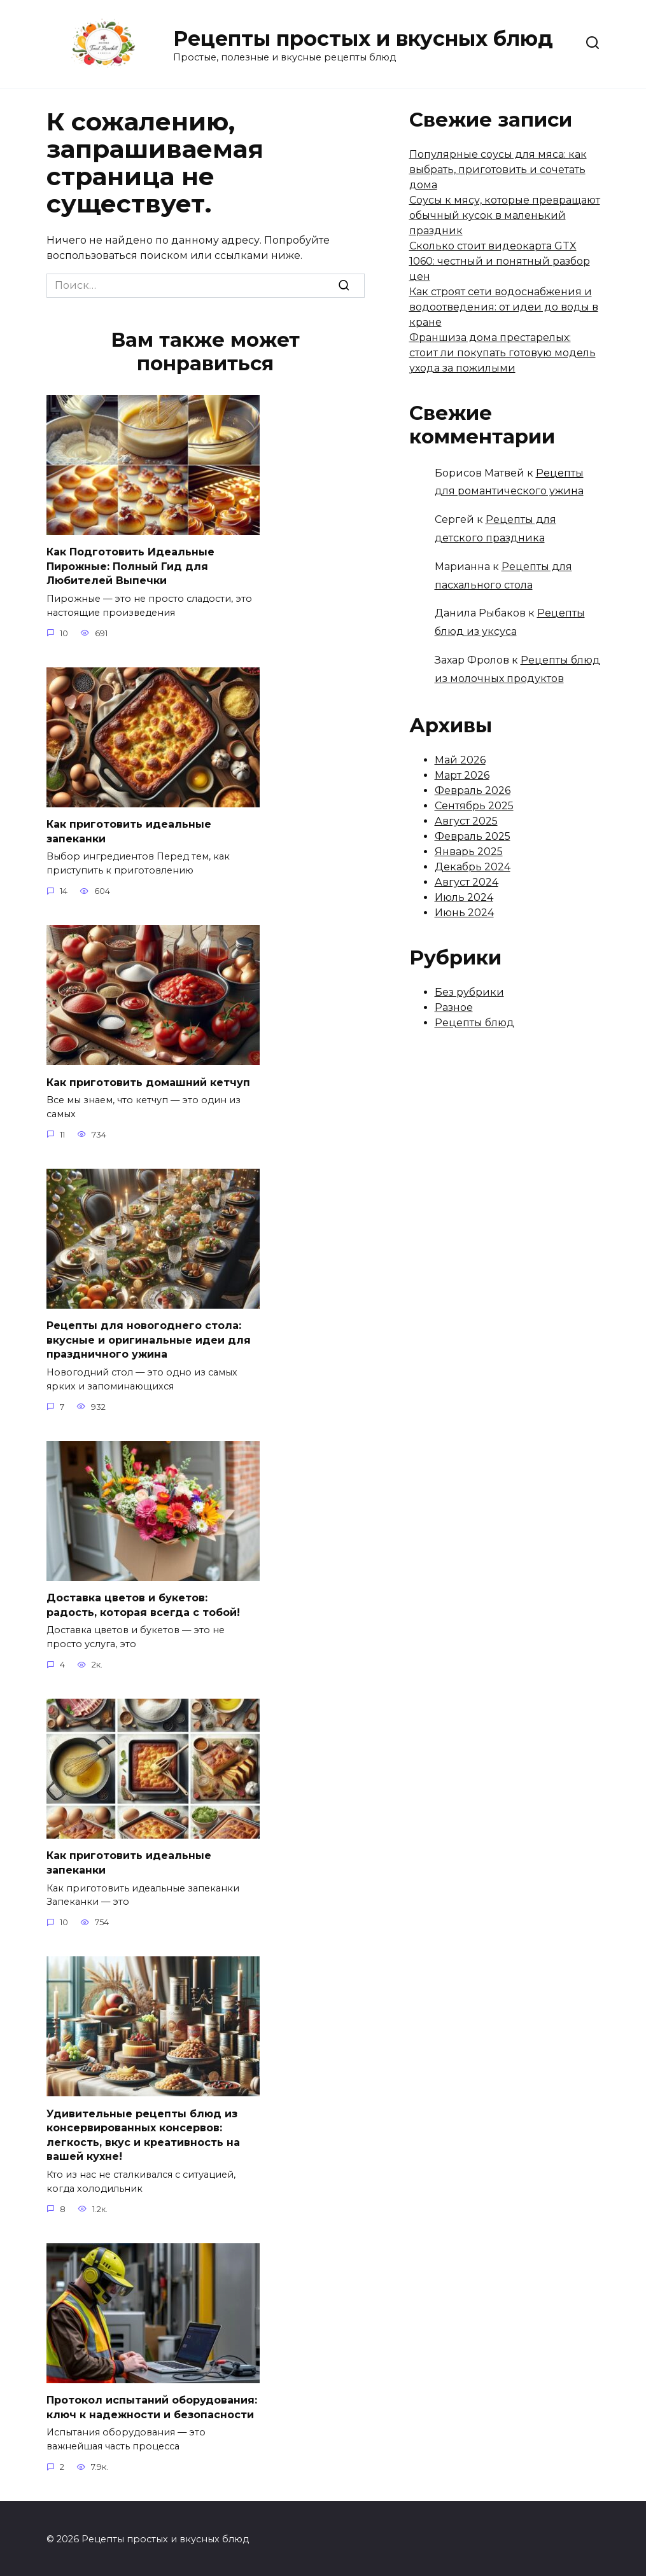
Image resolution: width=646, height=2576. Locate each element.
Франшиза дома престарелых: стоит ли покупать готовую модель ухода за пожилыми (502, 352)
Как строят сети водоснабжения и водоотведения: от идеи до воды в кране (503, 307)
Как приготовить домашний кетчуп (148, 1081)
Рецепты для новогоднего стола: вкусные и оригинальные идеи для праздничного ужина (148, 1339)
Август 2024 (466, 882)
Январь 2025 (469, 852)
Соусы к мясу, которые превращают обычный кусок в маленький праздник (504, 215)
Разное (454, 1007)
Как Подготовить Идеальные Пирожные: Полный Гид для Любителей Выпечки (130, 566)
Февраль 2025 (472, 836)
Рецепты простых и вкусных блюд (363, 38)
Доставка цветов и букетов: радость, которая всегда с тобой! (143, 1604)
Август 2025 (466, 821)
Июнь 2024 (464, 913)
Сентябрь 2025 (474, 806)
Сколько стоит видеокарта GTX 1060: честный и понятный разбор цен (499, 261)
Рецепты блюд (474, 1023)
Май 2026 (460, 760)
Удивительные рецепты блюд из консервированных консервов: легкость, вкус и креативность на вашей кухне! (143, 2133)
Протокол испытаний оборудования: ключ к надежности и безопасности (151, 2405)
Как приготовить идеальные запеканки (128, 831)
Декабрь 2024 (472, 867)
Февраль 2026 (472, 790)
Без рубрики (469, 992)
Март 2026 (462, 775)
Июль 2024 (464, 897)
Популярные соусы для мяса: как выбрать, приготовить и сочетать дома (498, 169)
